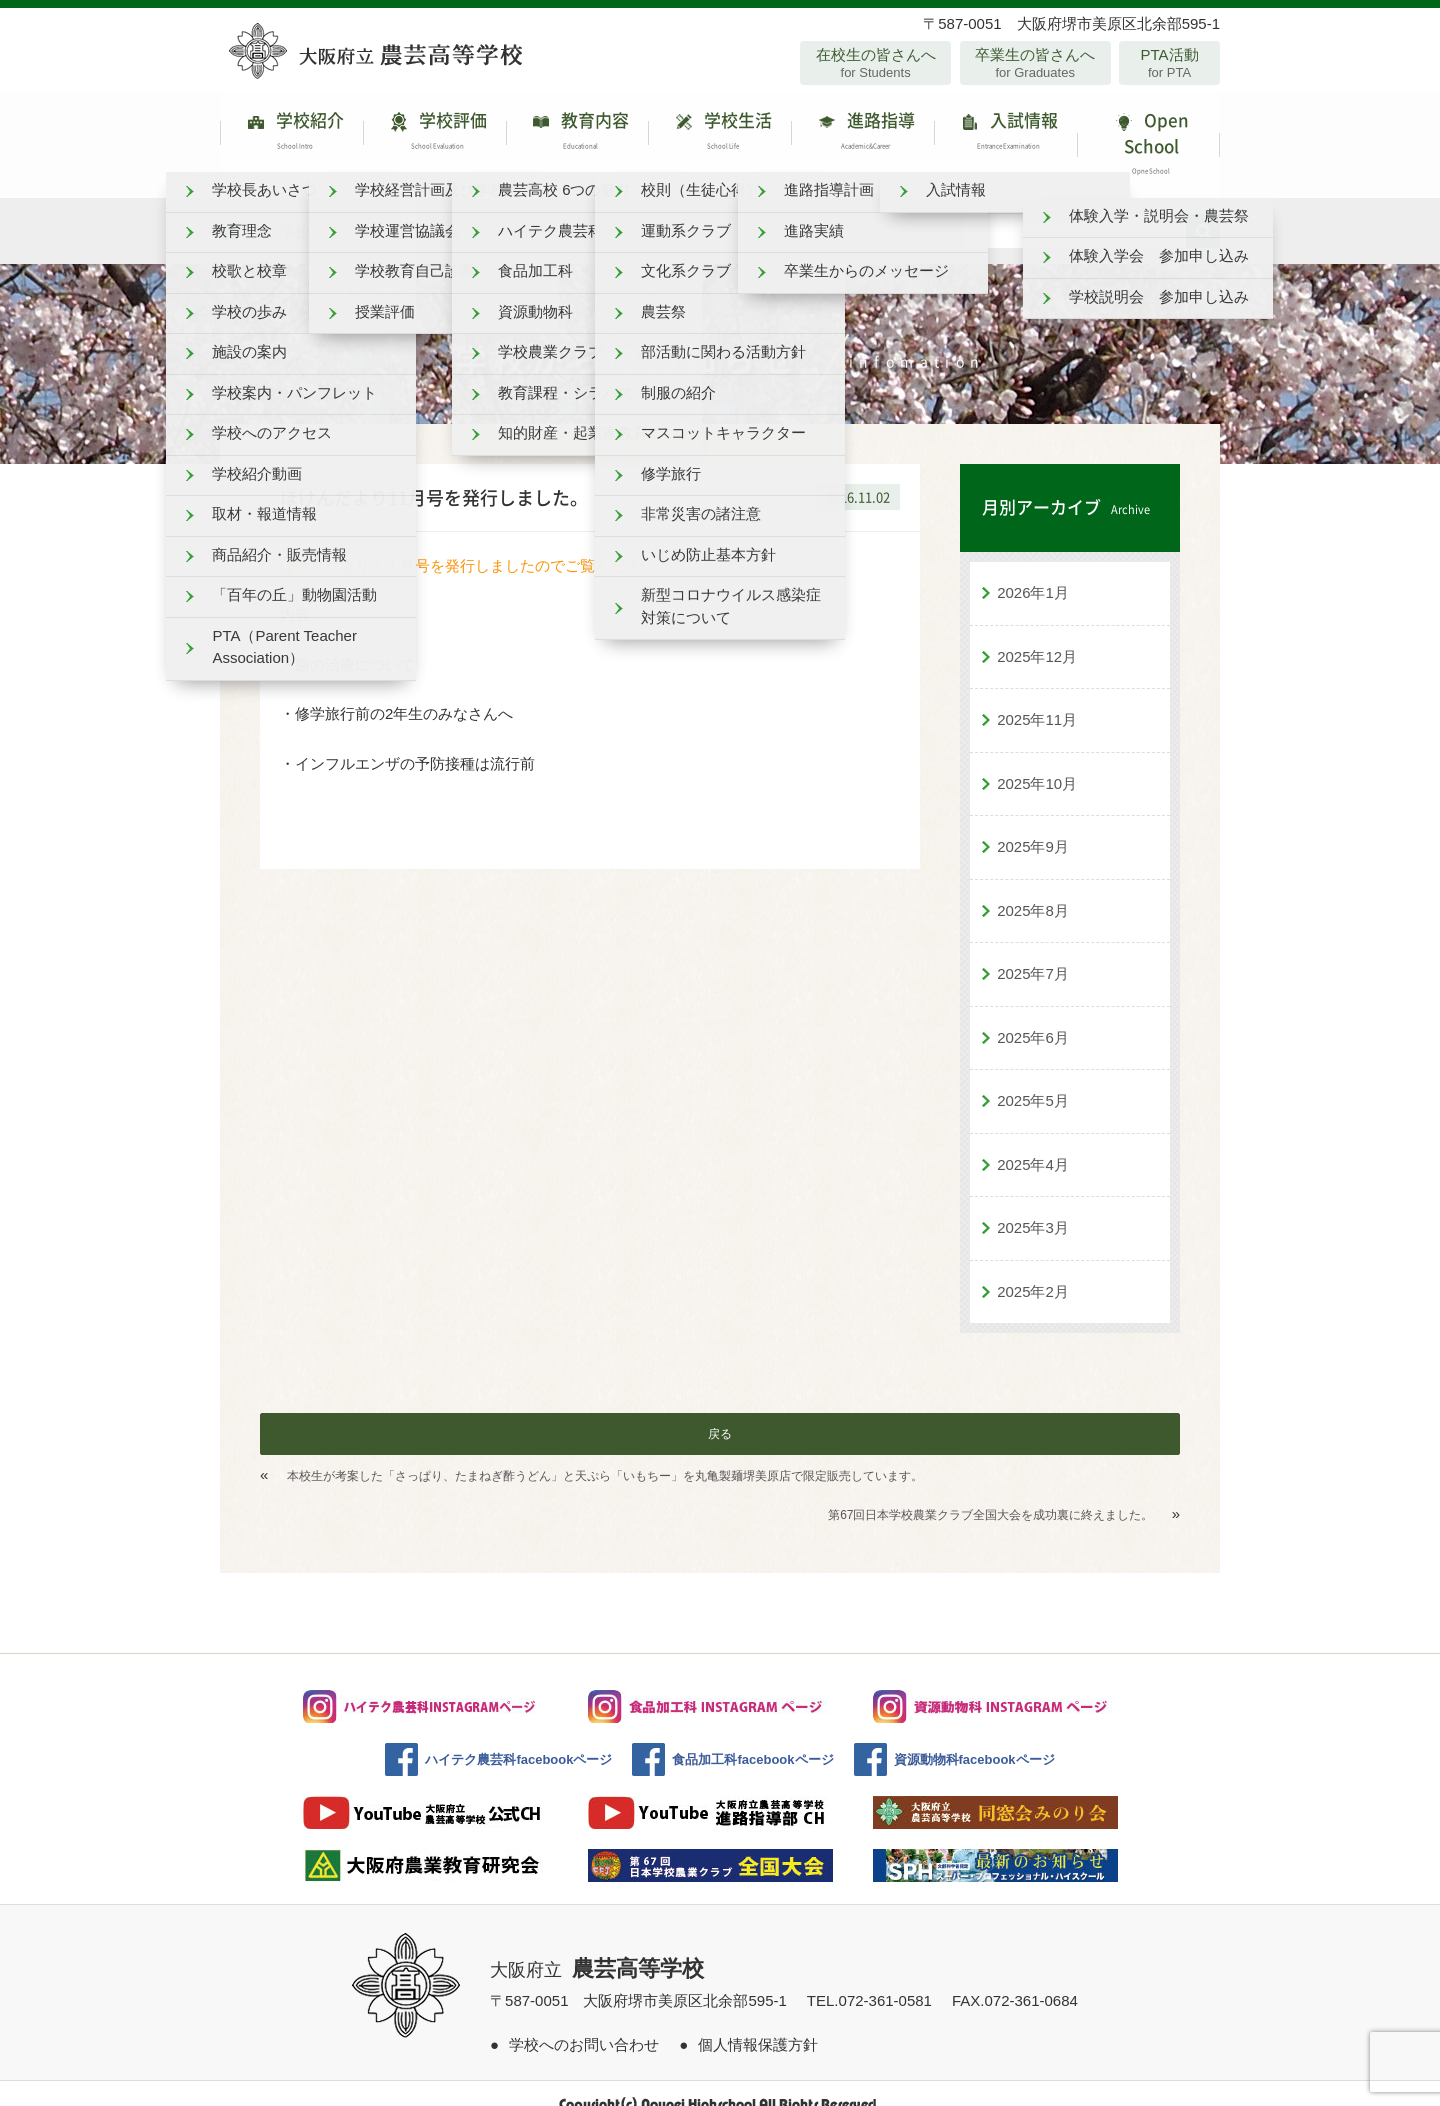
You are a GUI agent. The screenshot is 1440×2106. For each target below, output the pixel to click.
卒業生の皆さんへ (1035, 63)
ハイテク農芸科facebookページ (518, 1738)
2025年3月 (1033, 1206)
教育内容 (577, 134)
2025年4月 (1033, 1142)
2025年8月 (1033, 888)
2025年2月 (1033, 1269)
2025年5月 (1033, 1079)
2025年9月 (1033, 825)
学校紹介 (291, 134)
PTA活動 (1169, 63)
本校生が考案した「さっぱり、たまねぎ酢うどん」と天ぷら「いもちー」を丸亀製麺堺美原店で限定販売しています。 (605, 1455)
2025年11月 (1037, 698)
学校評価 (434, 134)
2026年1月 (1033, 571)
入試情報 (1005, 134)
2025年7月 (1033, 952)
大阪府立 (597, 1949)
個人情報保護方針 (758, 2022)
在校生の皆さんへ (875, 63)
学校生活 (719, 134)
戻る (720, 1413)
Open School (1148, 134)
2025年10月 (1037, 761)
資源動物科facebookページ (974, 1738)
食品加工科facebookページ (752, 1738)
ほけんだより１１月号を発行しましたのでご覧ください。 (475, 543)
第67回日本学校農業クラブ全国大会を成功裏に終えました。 (990, 1494)
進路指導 (862, 134)
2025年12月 (1037, 634)
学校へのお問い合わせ (584, 2022)
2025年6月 (1033, 1015)
